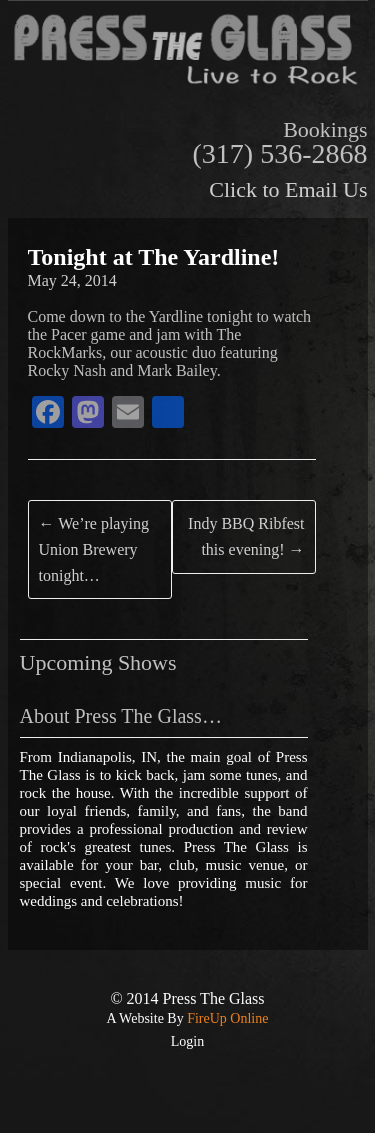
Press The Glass (214, 998)
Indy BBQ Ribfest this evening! (246, 536)
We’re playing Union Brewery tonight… (94, 549)
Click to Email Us (288, 189)
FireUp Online (226, 1018)
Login (187, 1041)
